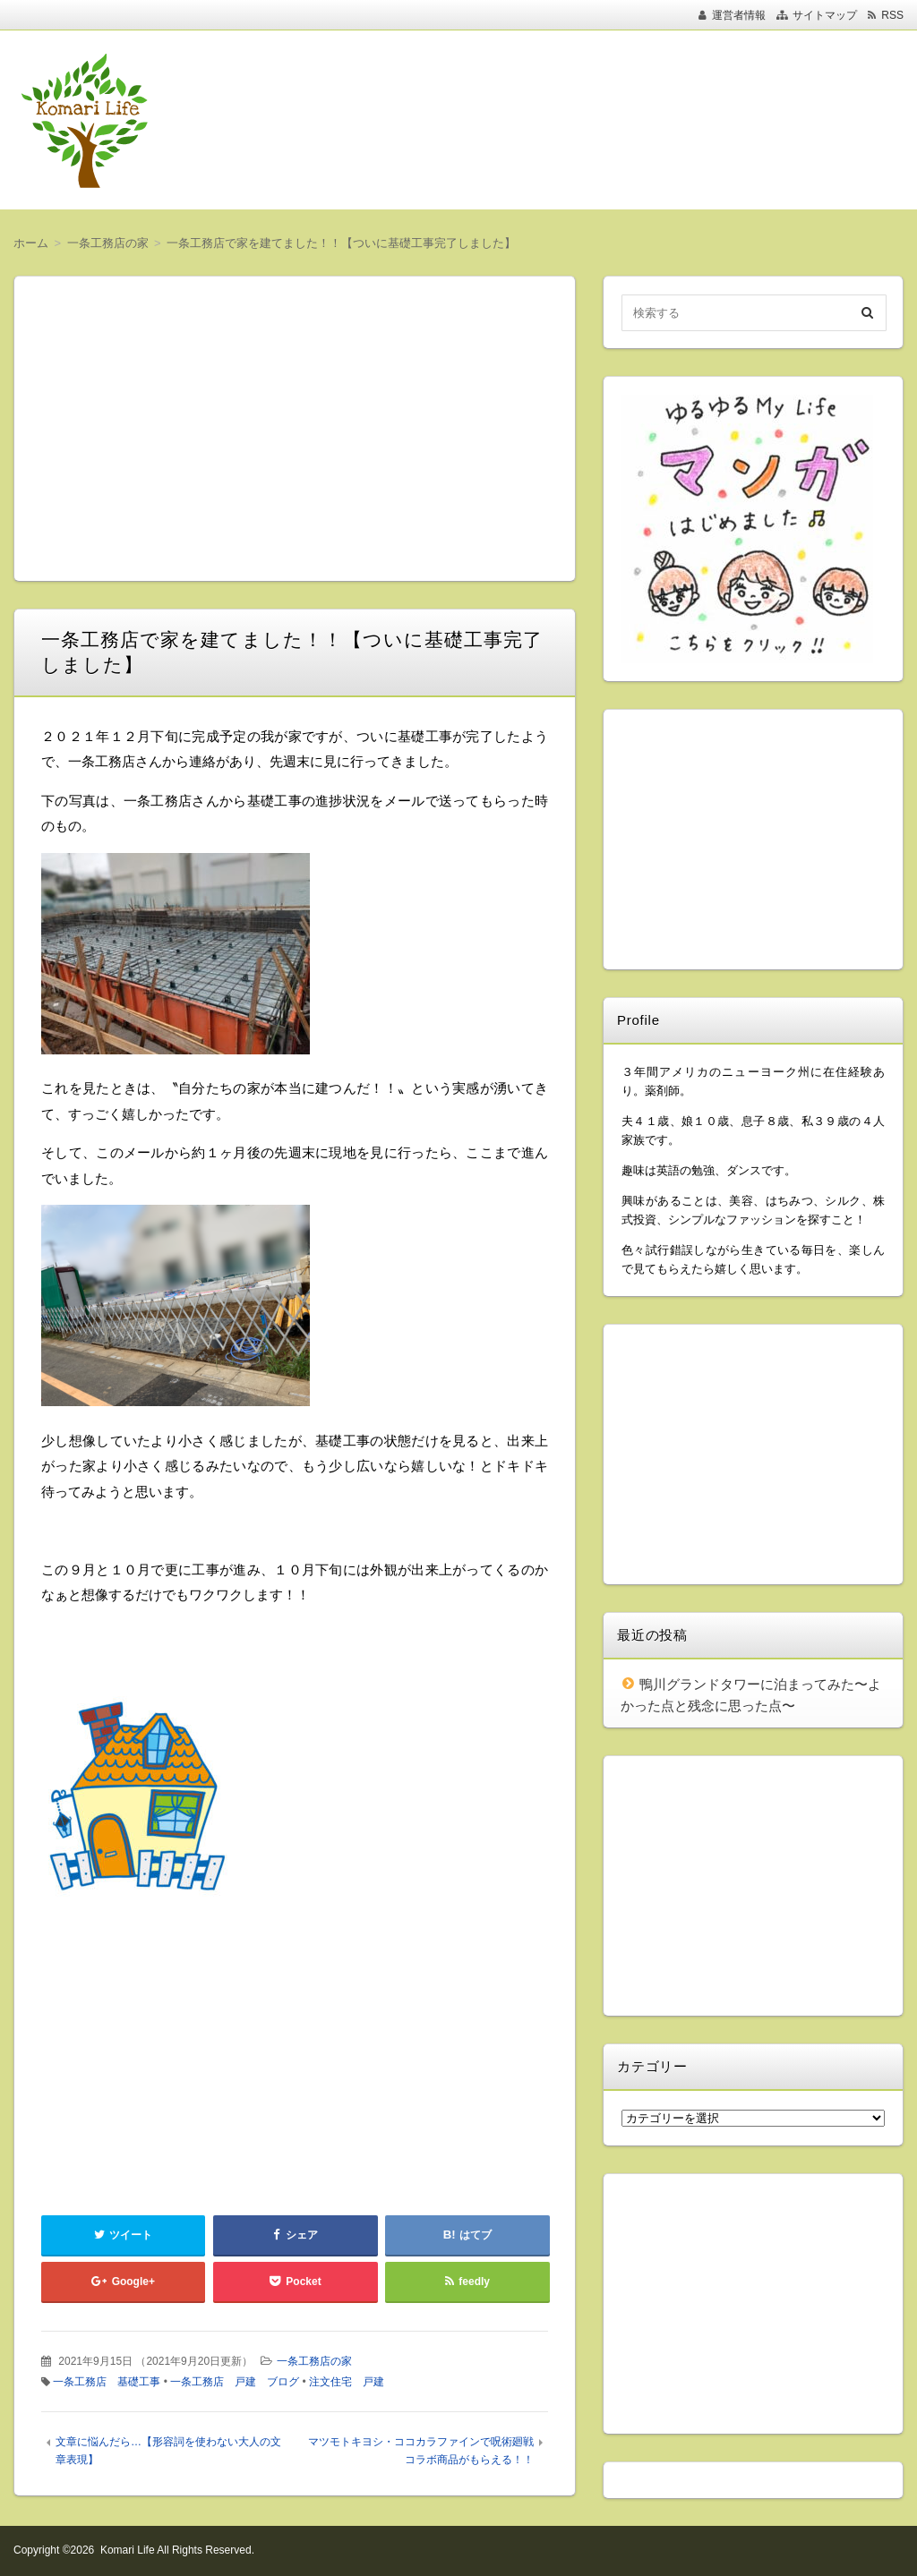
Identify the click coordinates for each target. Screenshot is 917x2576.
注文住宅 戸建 (346, 2382)
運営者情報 (739, 15)
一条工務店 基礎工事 (106, 2382)
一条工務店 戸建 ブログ (234, 2382)
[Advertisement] (564, 120)
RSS (892, 15)
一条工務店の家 (314, 2361)
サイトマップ (825, 15)
